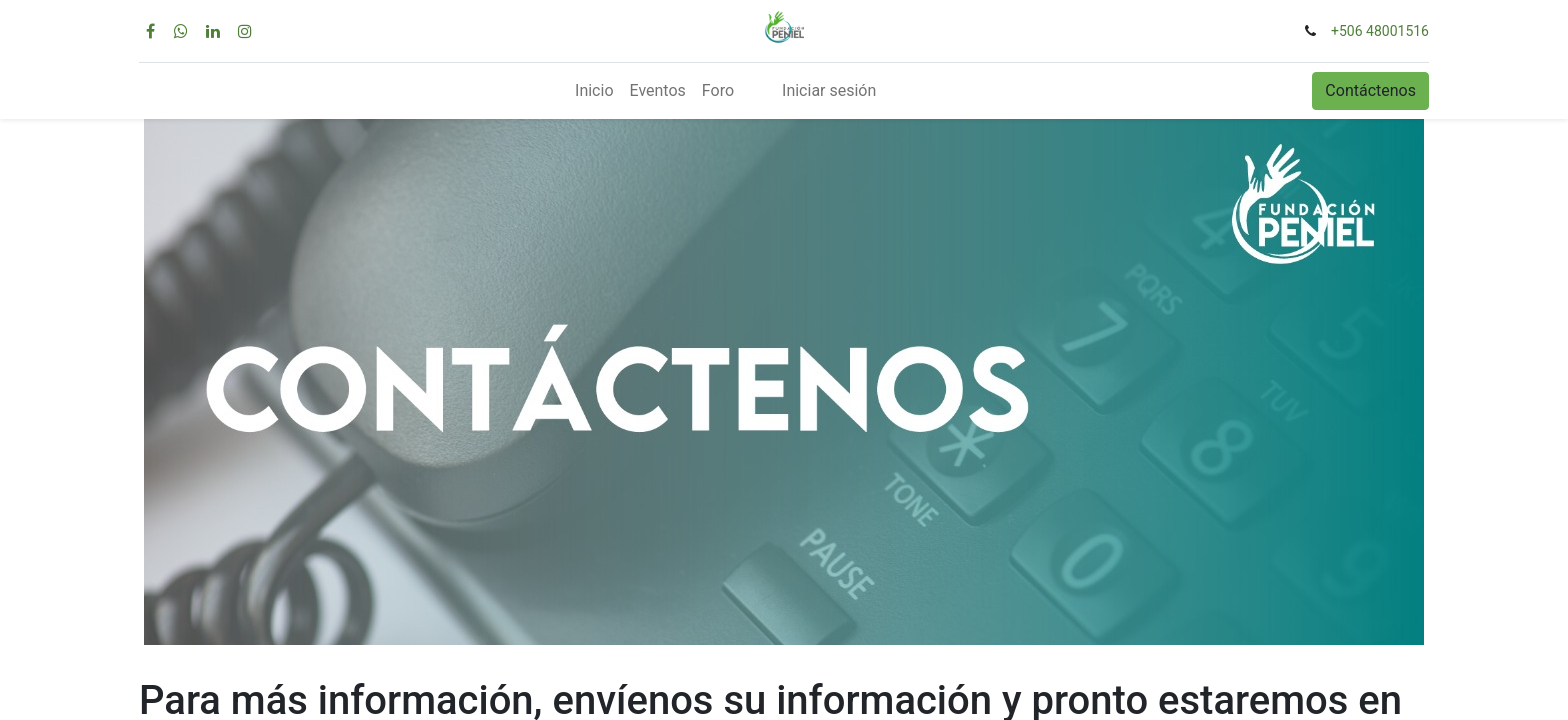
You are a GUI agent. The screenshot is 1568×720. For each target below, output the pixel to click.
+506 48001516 (1380, 31)
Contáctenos (1370, 90)
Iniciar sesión (829, 90)
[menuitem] (594, 91)
